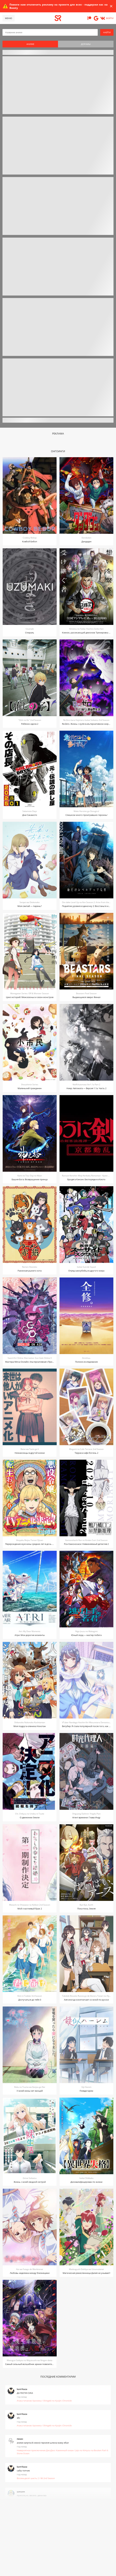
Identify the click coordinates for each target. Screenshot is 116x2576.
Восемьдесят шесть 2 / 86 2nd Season (36, 2478)
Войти (110, 18)
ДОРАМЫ (86, 44)
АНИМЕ (30, 44)
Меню (8, 18)
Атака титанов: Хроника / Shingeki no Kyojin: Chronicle (44, 2400)
